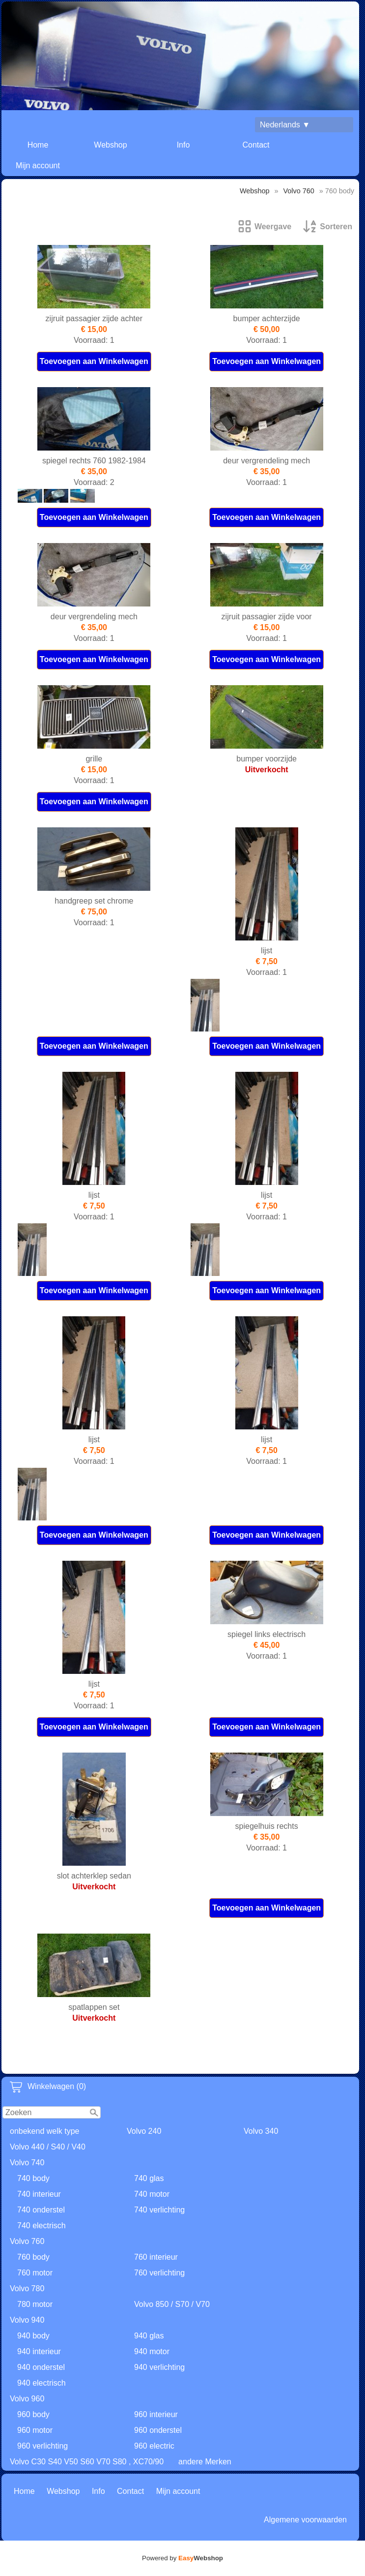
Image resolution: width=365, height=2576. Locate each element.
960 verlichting (42, 2446)
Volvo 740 (27, 2162)
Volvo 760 (27, 2241)
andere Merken (204, 2461)
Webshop (110, 145)
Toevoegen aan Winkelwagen (94, 361)
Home (38, 145)
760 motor (35, 2273)
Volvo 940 (27, 2320)
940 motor (151, 2351)
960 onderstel (158, 2430)
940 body (33, 2336)
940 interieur (39, 2351)
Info (183, 145)
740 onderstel (41, 2210)
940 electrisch (41, 2383)
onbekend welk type (44, 2131)
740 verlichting (159, 2210)
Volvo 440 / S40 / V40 (47, 2147)
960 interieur (156, 2414)
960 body (33, 2414)
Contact (255, 145)
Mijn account (38, 165)
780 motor (35, 2304)
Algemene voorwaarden (305, 2519)
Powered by (182, 2558)
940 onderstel (41, 2367)
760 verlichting (159, 2273)
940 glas (149, 2336)
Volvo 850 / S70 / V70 (172, 2304)
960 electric (154, 2446)
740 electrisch (41, 2225)
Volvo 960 (27, 2398)
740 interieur (39, 2194)
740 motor (151, 2194)
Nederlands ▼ (285, 125)
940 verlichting (159, 2367)
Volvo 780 (27, 2288)
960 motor (35, 2430)
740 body (33, 2178)
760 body (33, 2257)
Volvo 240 (144, 2131)
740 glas (149, 2178)
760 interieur (156, 2257)
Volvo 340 (261, 2131)
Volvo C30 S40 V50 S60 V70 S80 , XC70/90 (87, 2461)
